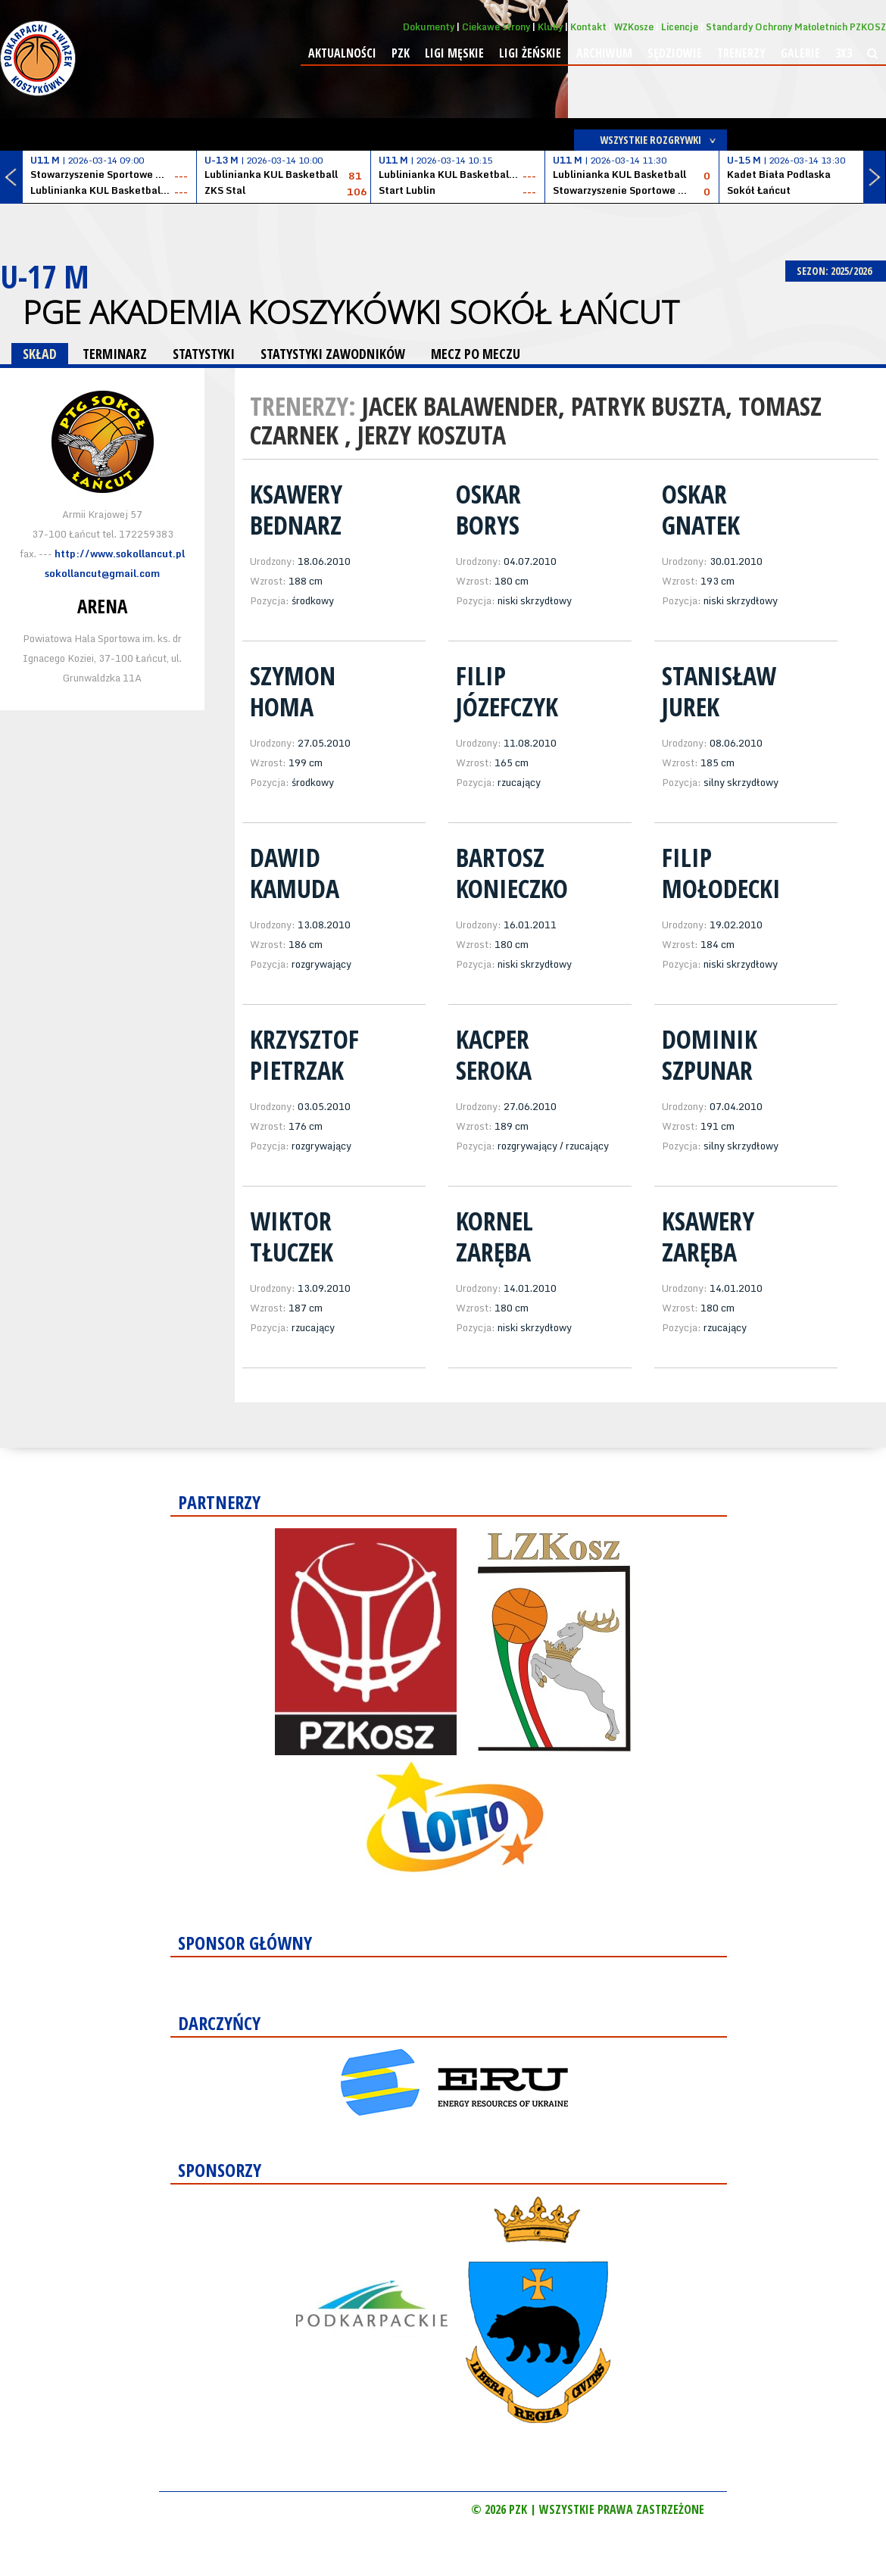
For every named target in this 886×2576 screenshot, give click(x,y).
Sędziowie (674, 53)
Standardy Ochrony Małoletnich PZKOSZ (796, 27)
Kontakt (588, 27)
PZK (401, 53)
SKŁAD (40, 354)
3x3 (843, 53)
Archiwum (604, 53)
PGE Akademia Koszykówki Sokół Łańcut (351, 312)
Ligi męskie (454, 53)
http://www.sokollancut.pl (120, 553)
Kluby (550, 27)
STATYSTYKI (204, 354)
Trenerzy (741, 53)
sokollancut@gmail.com (102, 573)
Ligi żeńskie (530, 53)
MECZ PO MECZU (475, 354)
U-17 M (44, 276)
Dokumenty (428, 27)
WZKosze (634, 27)
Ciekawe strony (496, 27)
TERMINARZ (115, 354)
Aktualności (342, 53)
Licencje (679, 27)
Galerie (800, 53)
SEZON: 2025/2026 (836, 271)
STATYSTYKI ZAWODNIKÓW (332, 354)
